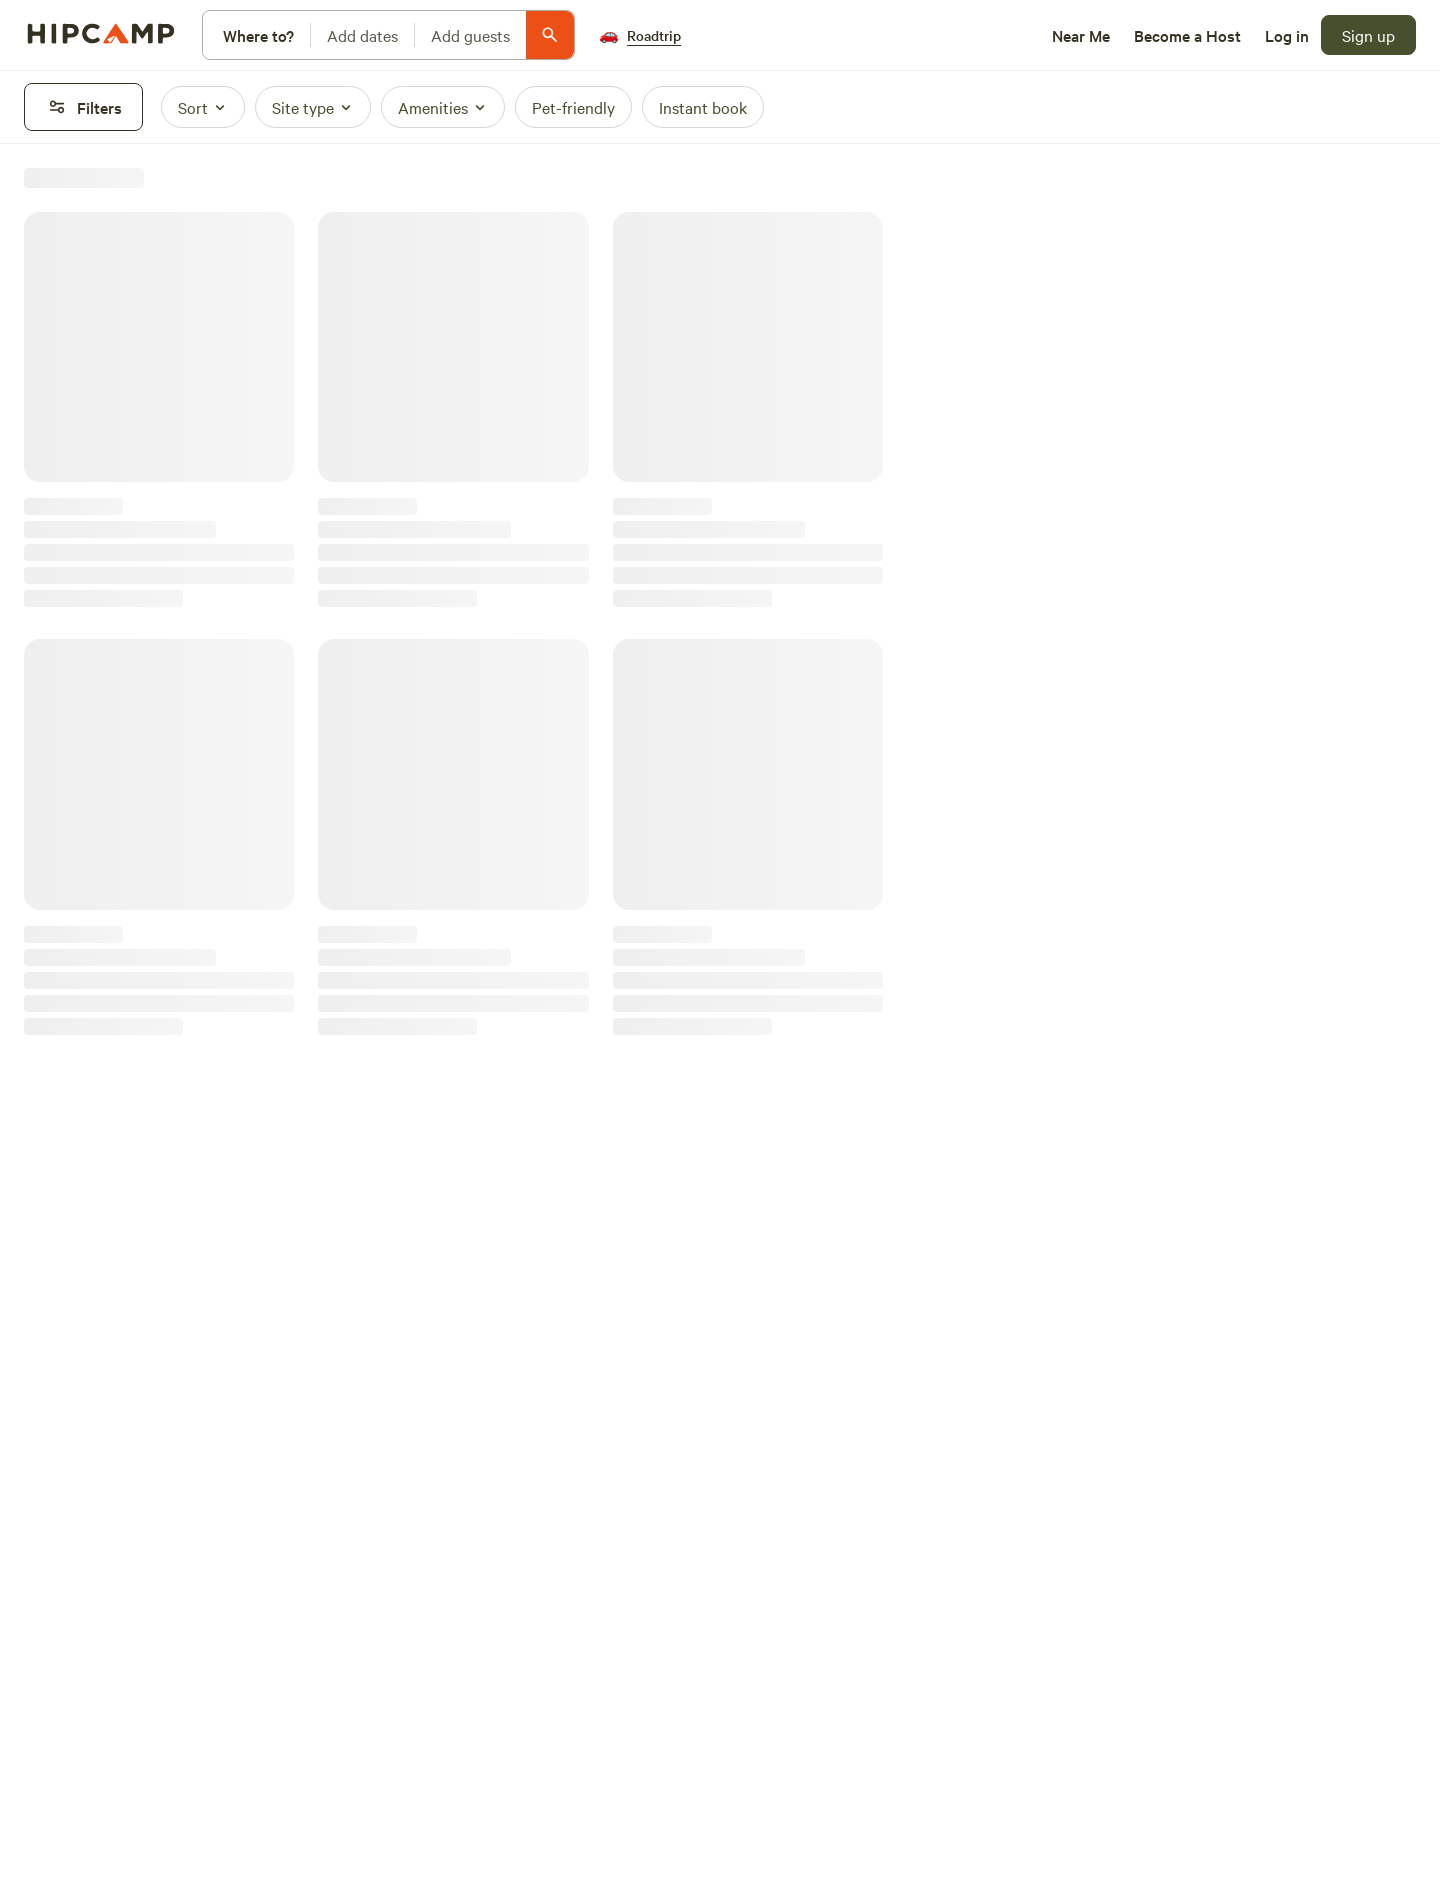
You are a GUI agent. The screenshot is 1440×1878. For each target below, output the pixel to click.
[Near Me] (1081, 35)
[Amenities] (443, 107)
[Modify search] (388, 35)
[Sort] (203, 107)
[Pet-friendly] (573, 107)
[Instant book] (703, 107)
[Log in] (1287, 35)
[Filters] (83, 107)
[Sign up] (1368, 35)
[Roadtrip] (640, 35)
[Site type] (313, 107)
